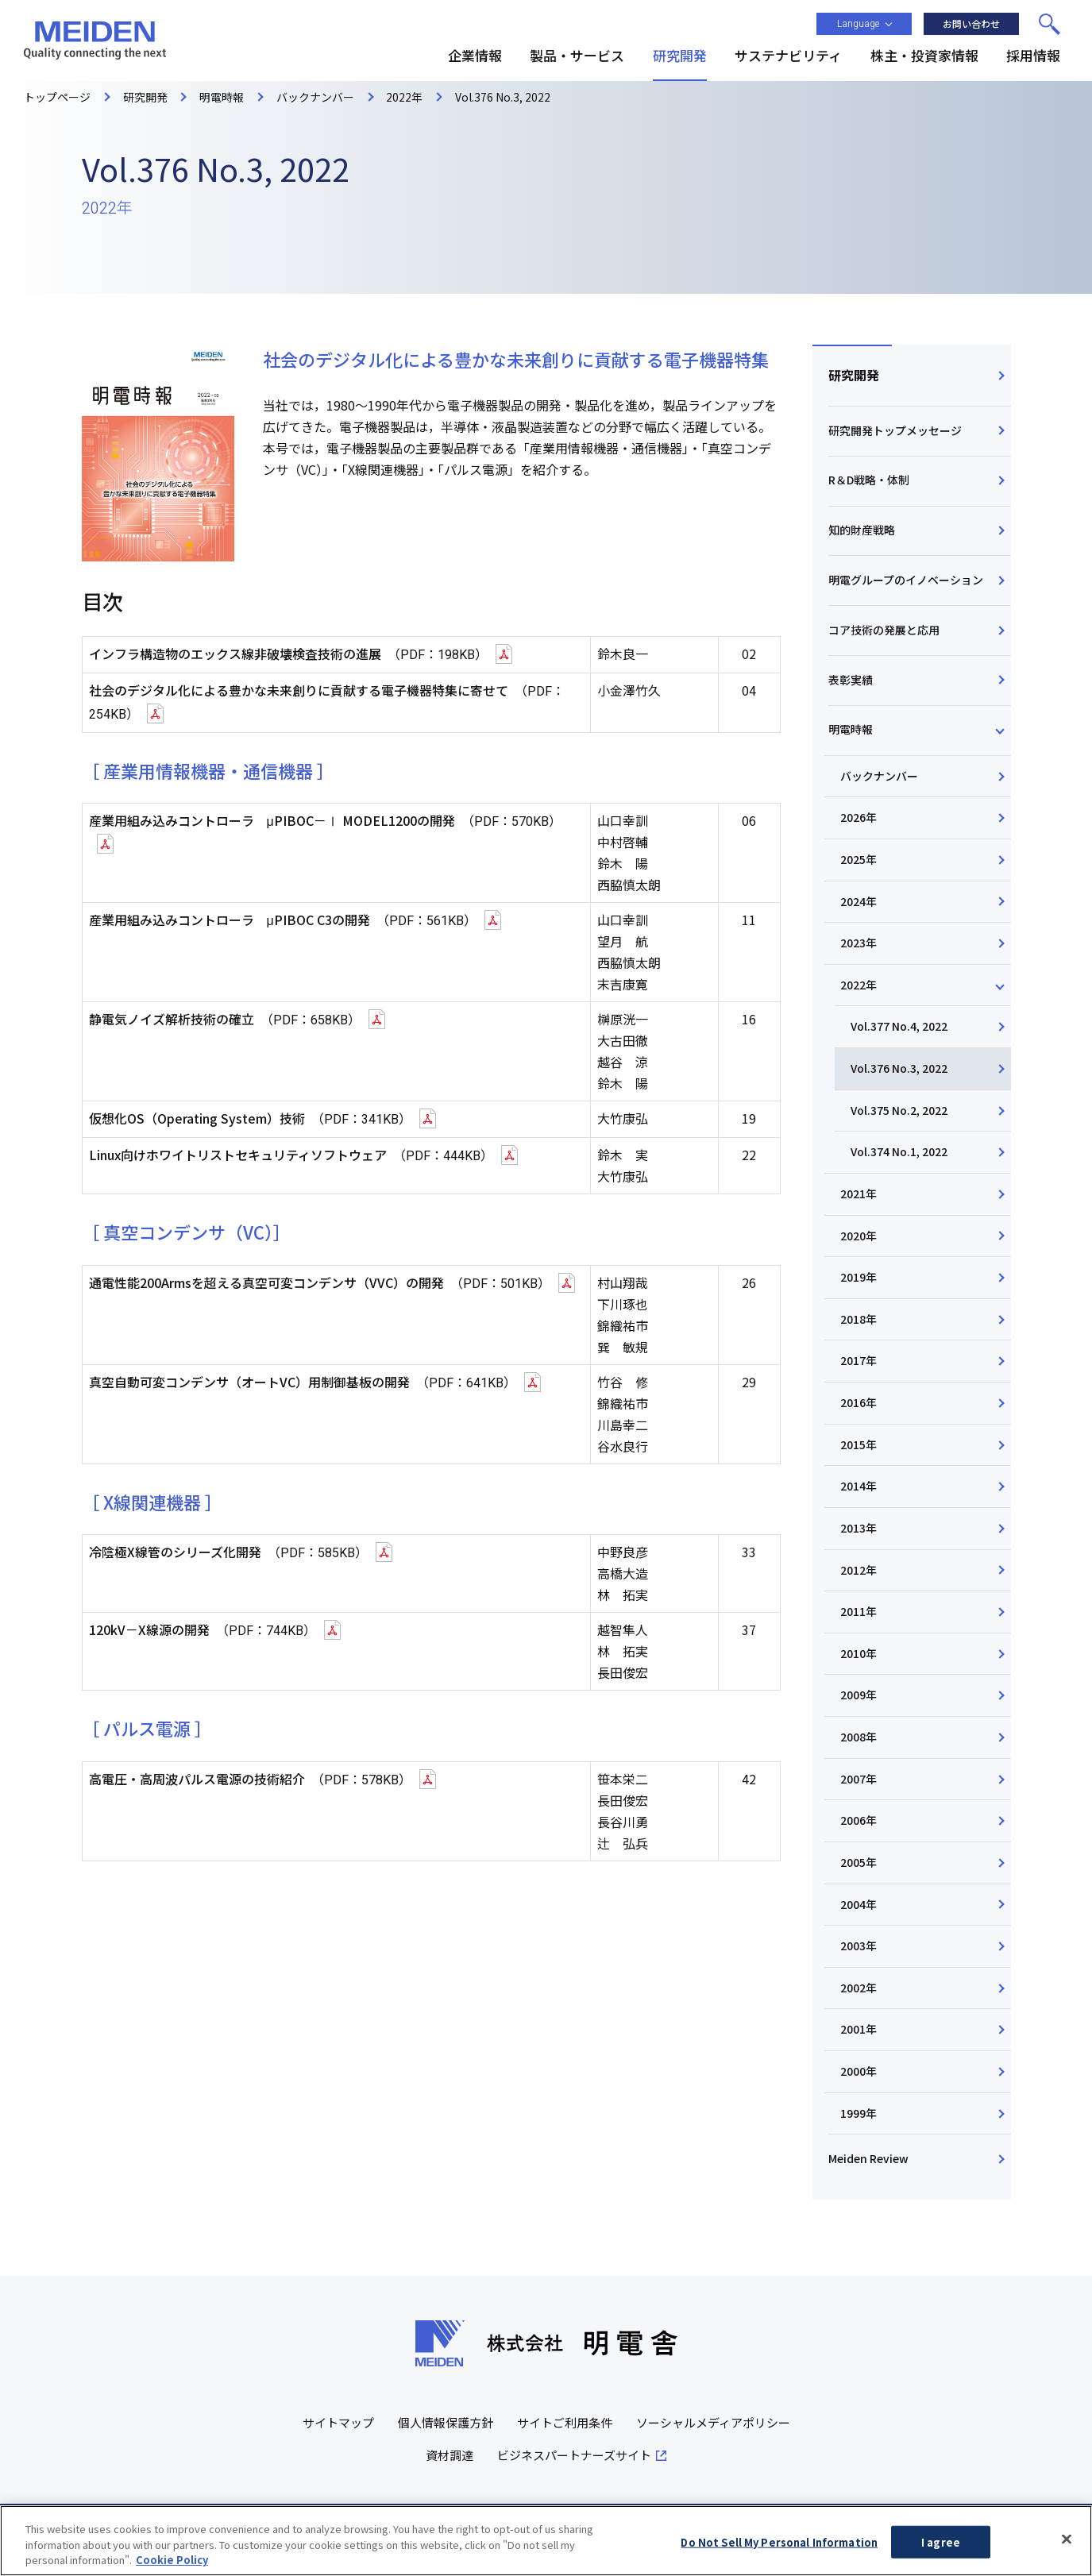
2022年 (858, 985)
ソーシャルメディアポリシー (713, 2422)
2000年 (858, 2071)
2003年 (858, 1945)
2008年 (858, 1737)
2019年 (858, 1277)
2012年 (858, 1570)
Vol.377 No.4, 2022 (899, 1026)
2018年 (858, 1319)
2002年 (858, 1988)
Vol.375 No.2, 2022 (899, 1110)
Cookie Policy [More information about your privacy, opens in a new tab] (172, 2566)
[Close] (1066, 2544)
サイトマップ (338, 2422)
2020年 (858, 1236)
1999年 (858, 2113)
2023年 (858, 943)
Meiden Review (868, 2158)
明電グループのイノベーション (905, 580)
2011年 (858, 1611)
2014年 (858, 1486)
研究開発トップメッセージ (895, 430)
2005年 (858, 1862)
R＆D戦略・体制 (868, 480)
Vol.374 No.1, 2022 (899, 1151)
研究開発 (853, 374)
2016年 (858, 1402)
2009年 (858, 1695)
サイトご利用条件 (564, 2422)
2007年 (858, 1779)
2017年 (858, 1360)
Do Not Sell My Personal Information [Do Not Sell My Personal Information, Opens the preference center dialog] (779, 2547)
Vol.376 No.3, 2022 (899, 1068)
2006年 (858, 1820)
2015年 (858, 1444)
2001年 (858, 2029)
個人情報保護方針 (445, 2422)
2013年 (858, 1528)
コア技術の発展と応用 (884, 630)
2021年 (858, 1193)
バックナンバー (879, 776)
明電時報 (850, 729)
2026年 (858, 817)
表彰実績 (850, 680)
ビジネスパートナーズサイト (574, 2455)
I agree (940, 2547)
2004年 (858, 1904)
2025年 (858, 859)
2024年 (858, 901)
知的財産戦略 (861, 530)
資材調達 (449, 2455)
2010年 (858, 1653)
